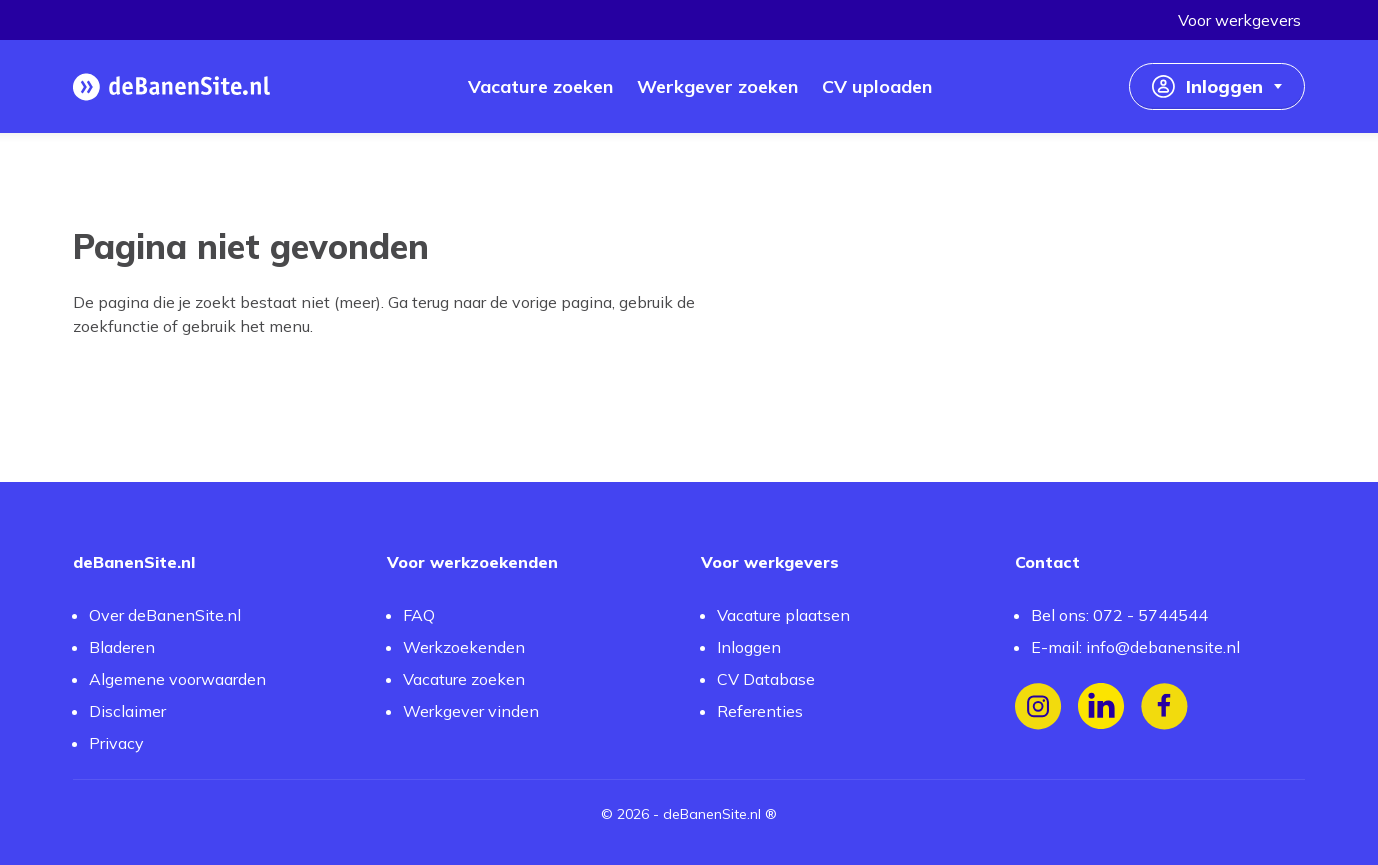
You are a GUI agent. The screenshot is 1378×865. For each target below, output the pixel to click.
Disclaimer (127, 711)
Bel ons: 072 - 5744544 (1119, 615)
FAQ (419, 615)
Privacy (116, 743)
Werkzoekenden (464, 647)
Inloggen (749, 647)
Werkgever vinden (471, 711)
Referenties (760, 711)
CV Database (766, 679)
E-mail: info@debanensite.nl (1135, 647)
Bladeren (122, 647)
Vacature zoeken (464, 679)
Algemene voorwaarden (177, 679)
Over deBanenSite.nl (165, 615)
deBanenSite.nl (712, 814)
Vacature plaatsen (783, 615)
